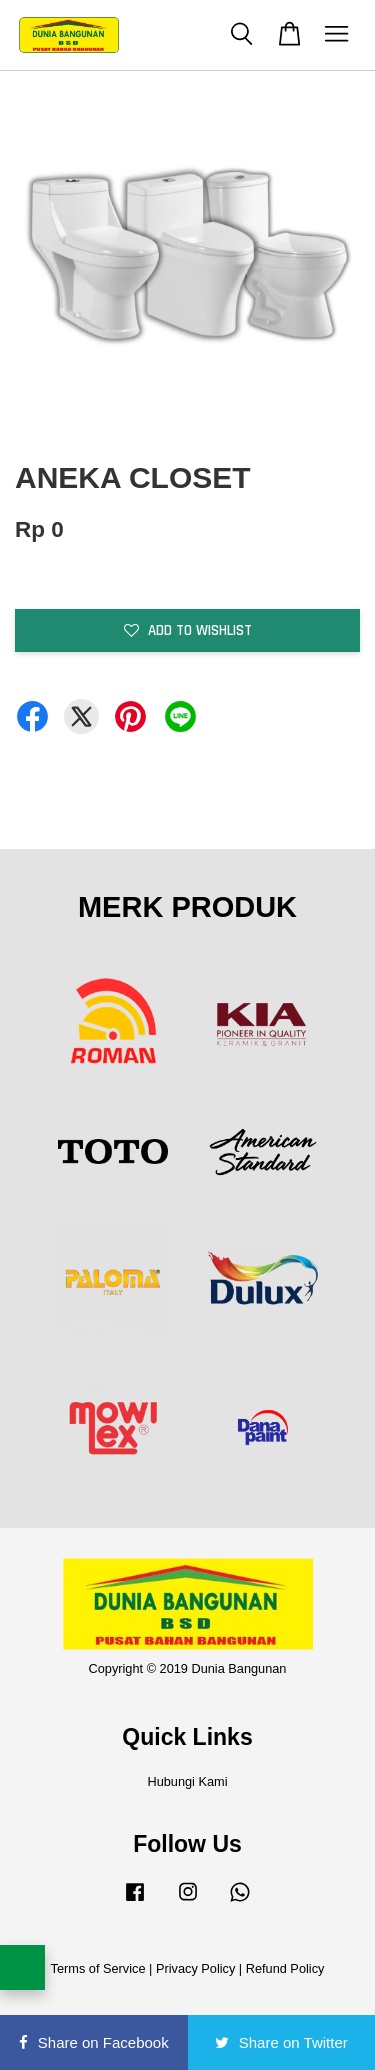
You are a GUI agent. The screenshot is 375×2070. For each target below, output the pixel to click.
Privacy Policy (195, 1968)
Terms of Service (98, 1968)
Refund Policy (285, 1968)
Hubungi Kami (187, 1781)
